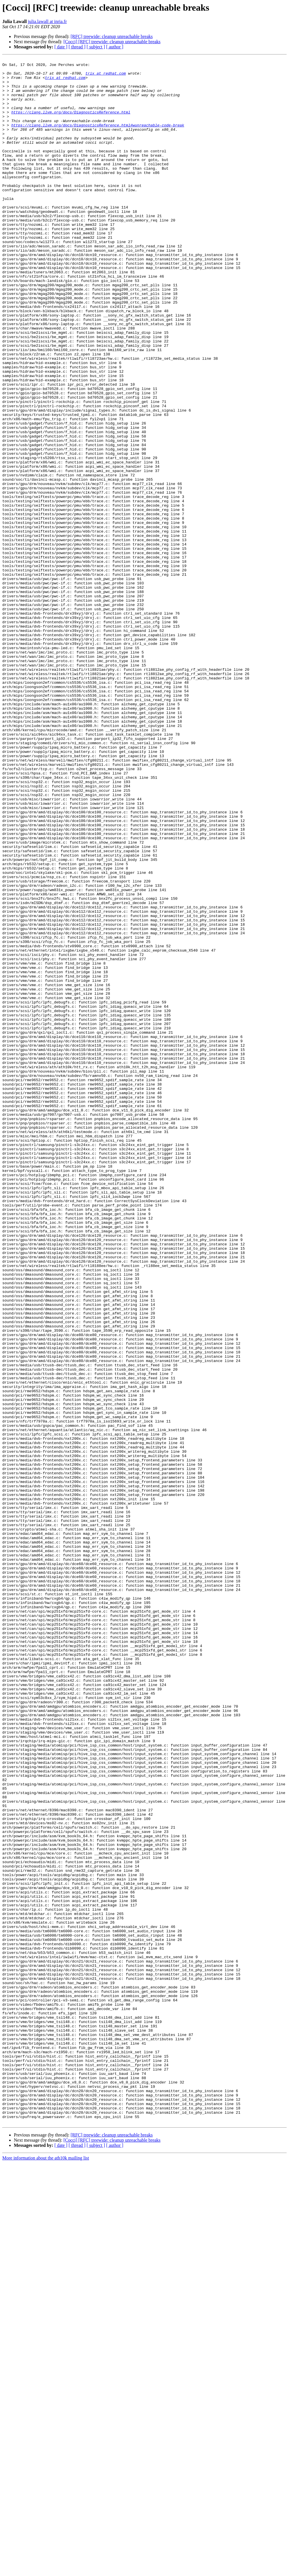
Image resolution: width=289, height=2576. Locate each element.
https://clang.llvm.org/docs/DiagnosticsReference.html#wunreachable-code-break (97, 138)
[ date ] (60, 46)
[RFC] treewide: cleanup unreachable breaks (112, 36)
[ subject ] (96, 46)
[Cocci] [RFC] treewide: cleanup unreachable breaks (111, 41)
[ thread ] (77, 46)
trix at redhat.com (105, 76)
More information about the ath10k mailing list (45, 2571)
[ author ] (114, 46)
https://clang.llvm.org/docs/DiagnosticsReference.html (70, 123)
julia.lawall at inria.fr (47, 21)
